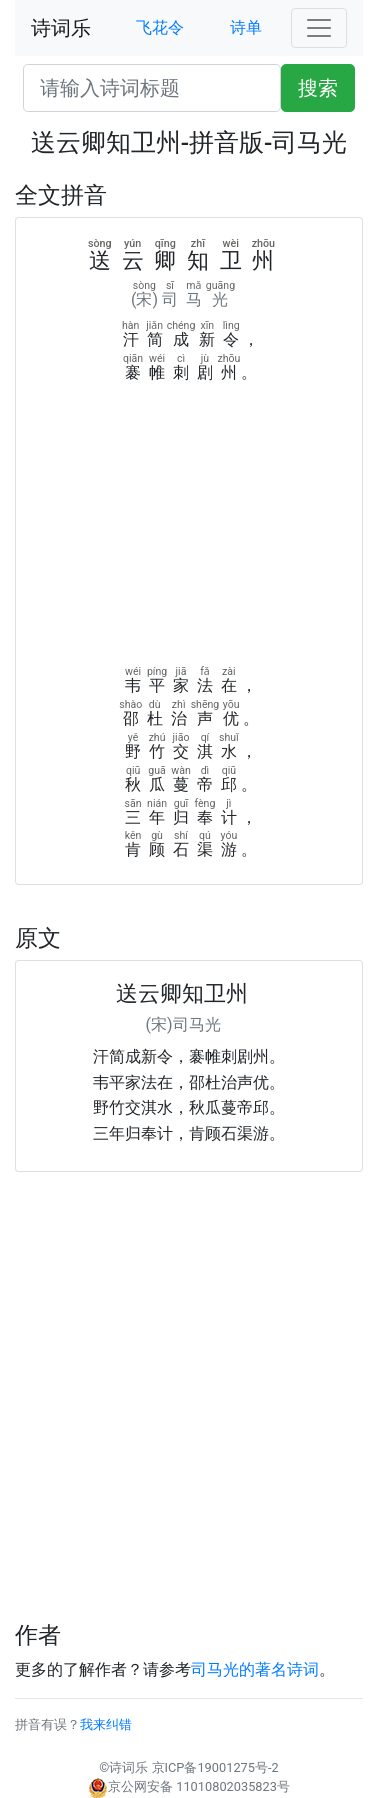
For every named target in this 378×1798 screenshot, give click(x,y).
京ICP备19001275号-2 (215, 1767)
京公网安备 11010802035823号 (189, 1786)
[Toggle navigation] (319, 28)
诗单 (246, 27)
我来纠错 (106, 1724)
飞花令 (160, 27)
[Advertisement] (189, 530)
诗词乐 (61, 28)
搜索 (318, 88)
